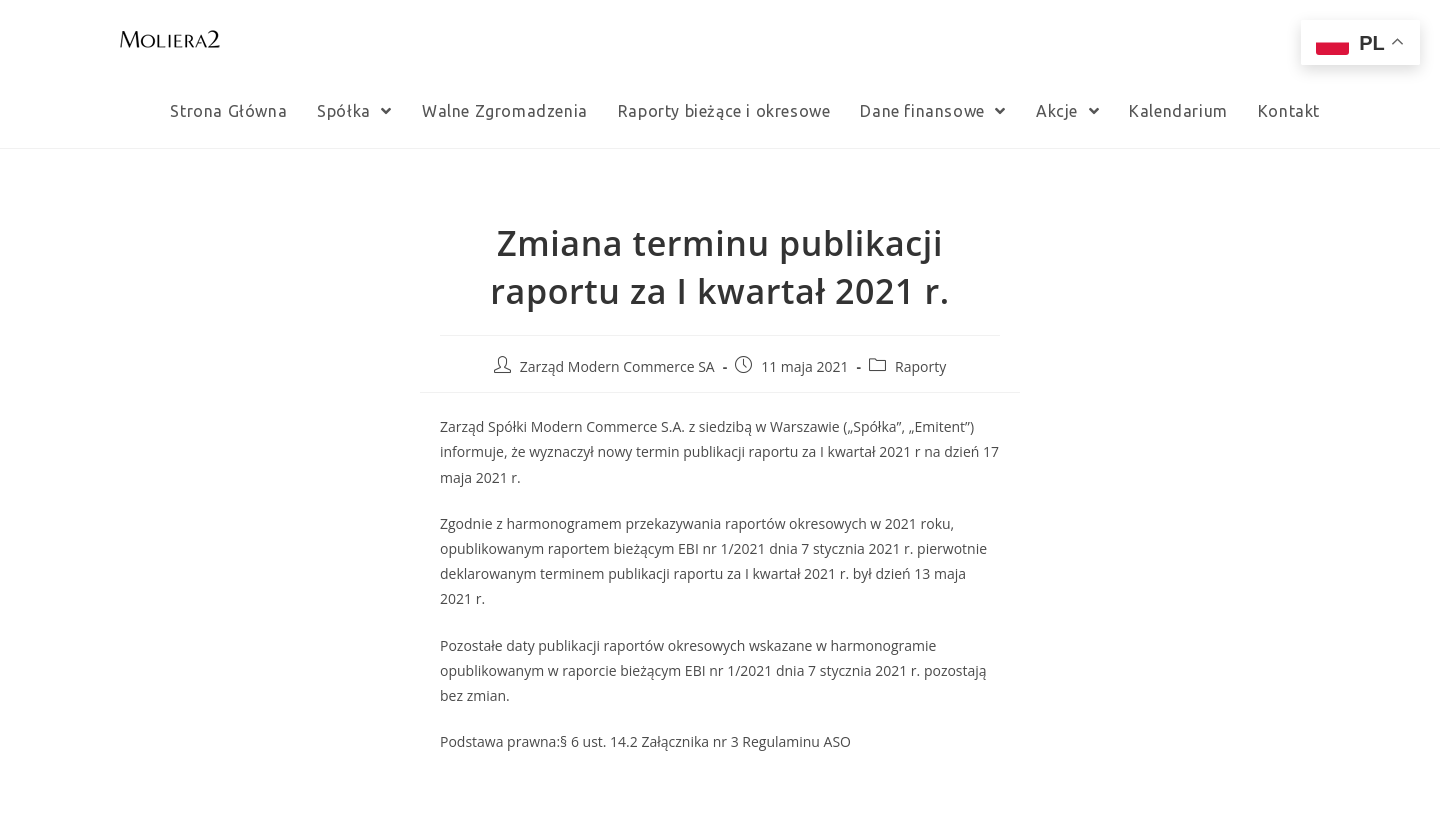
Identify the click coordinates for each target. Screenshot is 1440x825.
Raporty (920, 366)
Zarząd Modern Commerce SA (617, 366)
